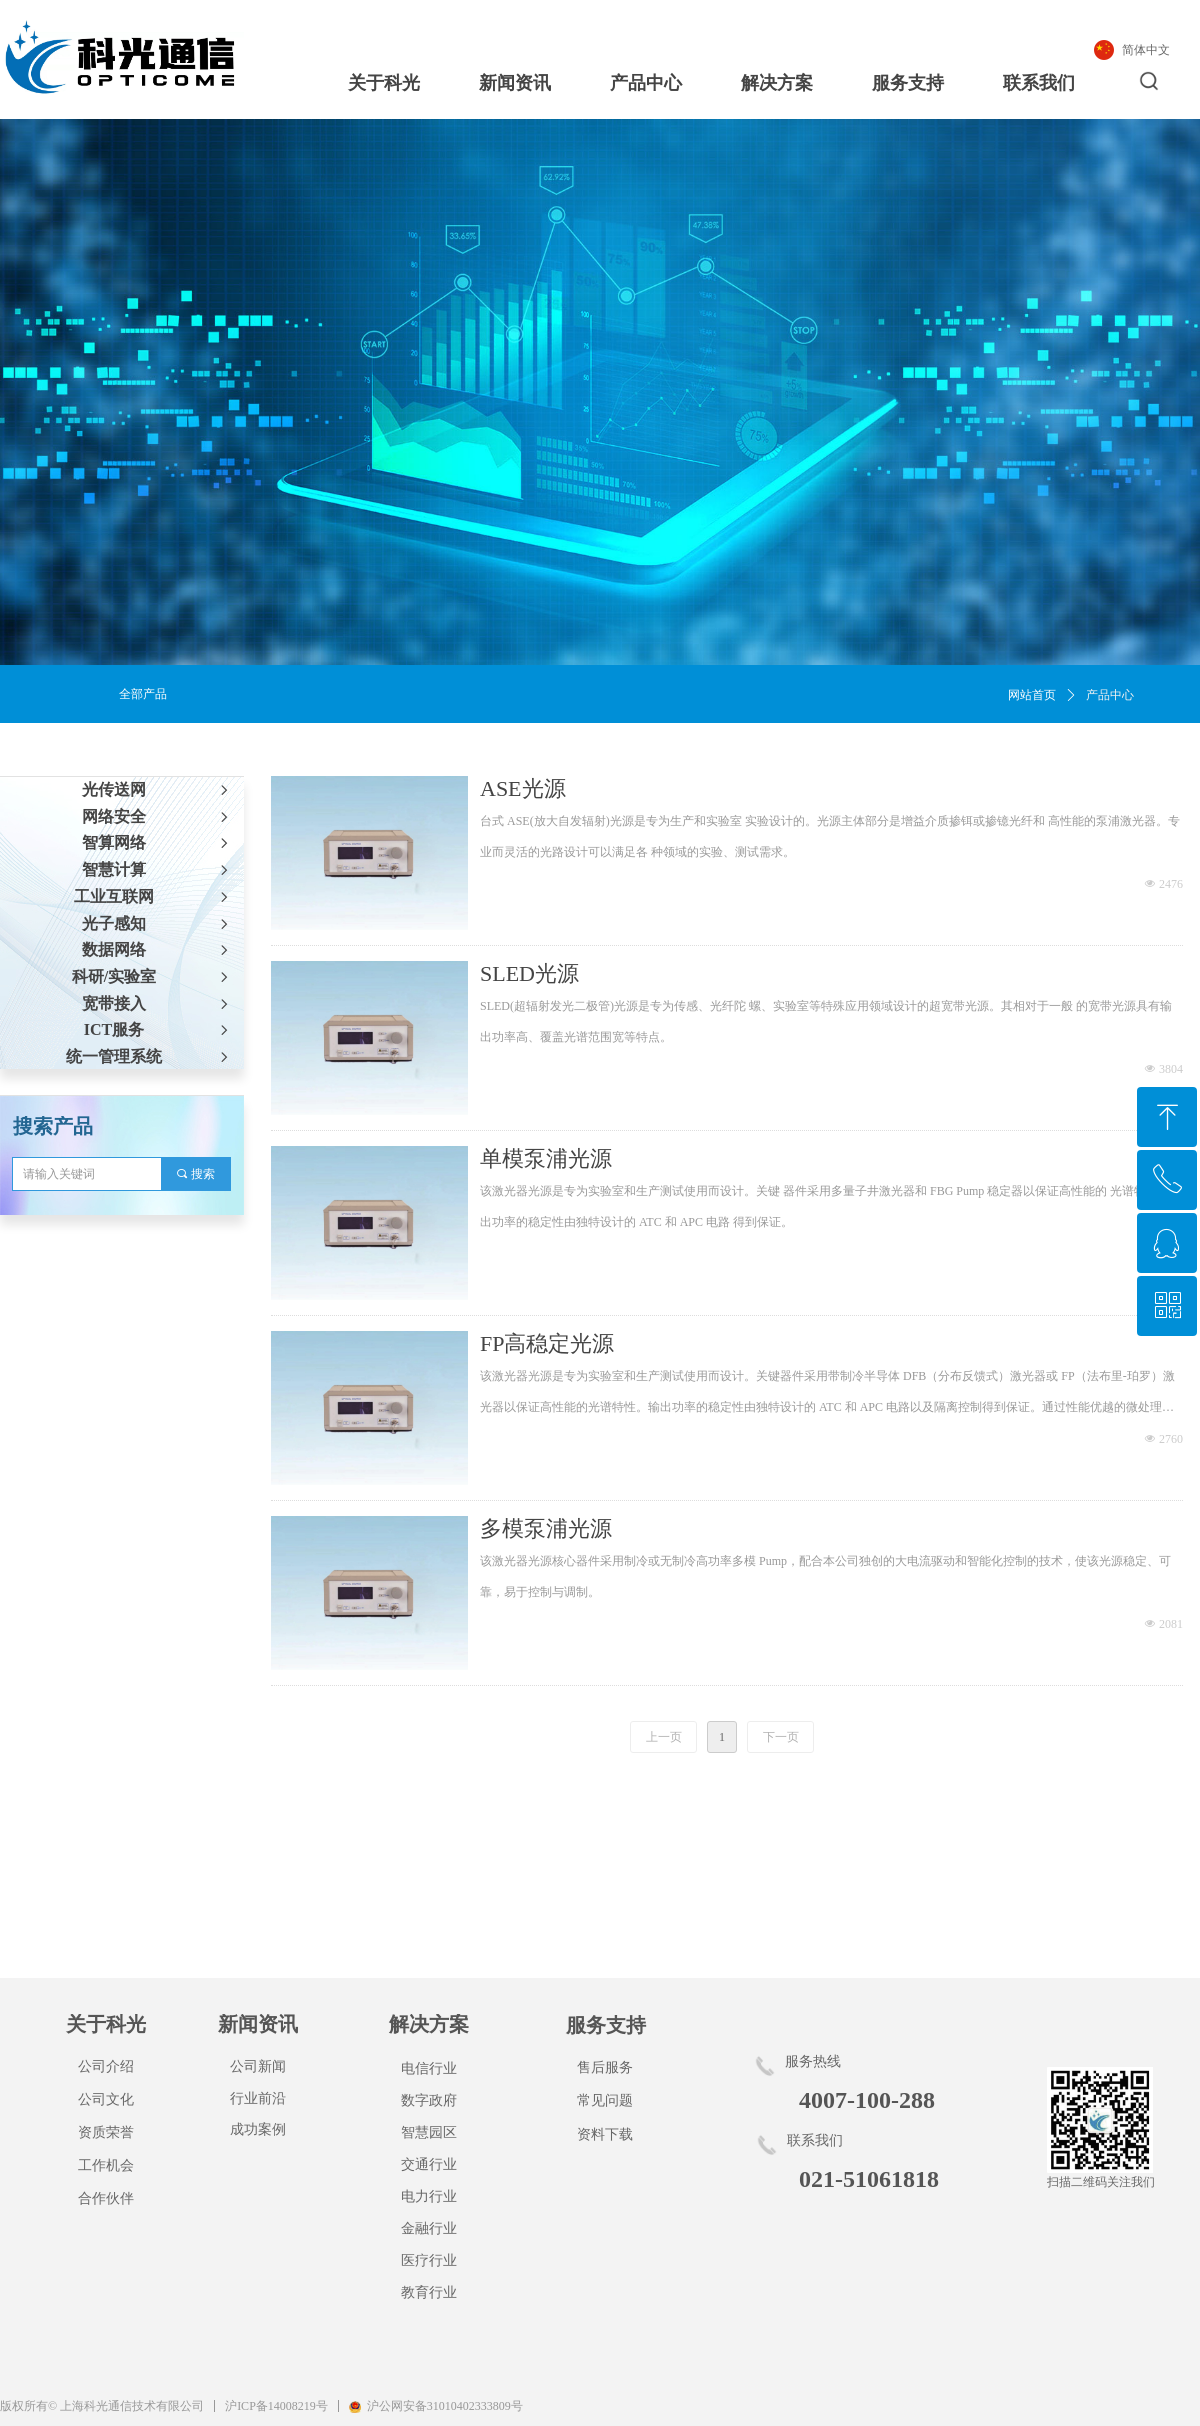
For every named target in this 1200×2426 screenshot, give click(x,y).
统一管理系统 (149, 1056)
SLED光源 (529, 973)
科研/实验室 (152, 976)
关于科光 (384, 83)
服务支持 (908, 83)
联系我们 (1039, 83)
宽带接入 (157, 1003)
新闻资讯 (515, 83)
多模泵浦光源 (546, 1528)
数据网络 (157, 949)
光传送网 (157, 789)
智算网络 (157, 842)
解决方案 (777, 83)
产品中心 (646, 83)
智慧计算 (157, 869)
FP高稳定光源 (547, 1343)
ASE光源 (523, 788)
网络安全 (157, 816)
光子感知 (157, 923)
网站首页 (1032, 695)
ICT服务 (158, 1029)
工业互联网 (153, 896)
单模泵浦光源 (546, 1158)
